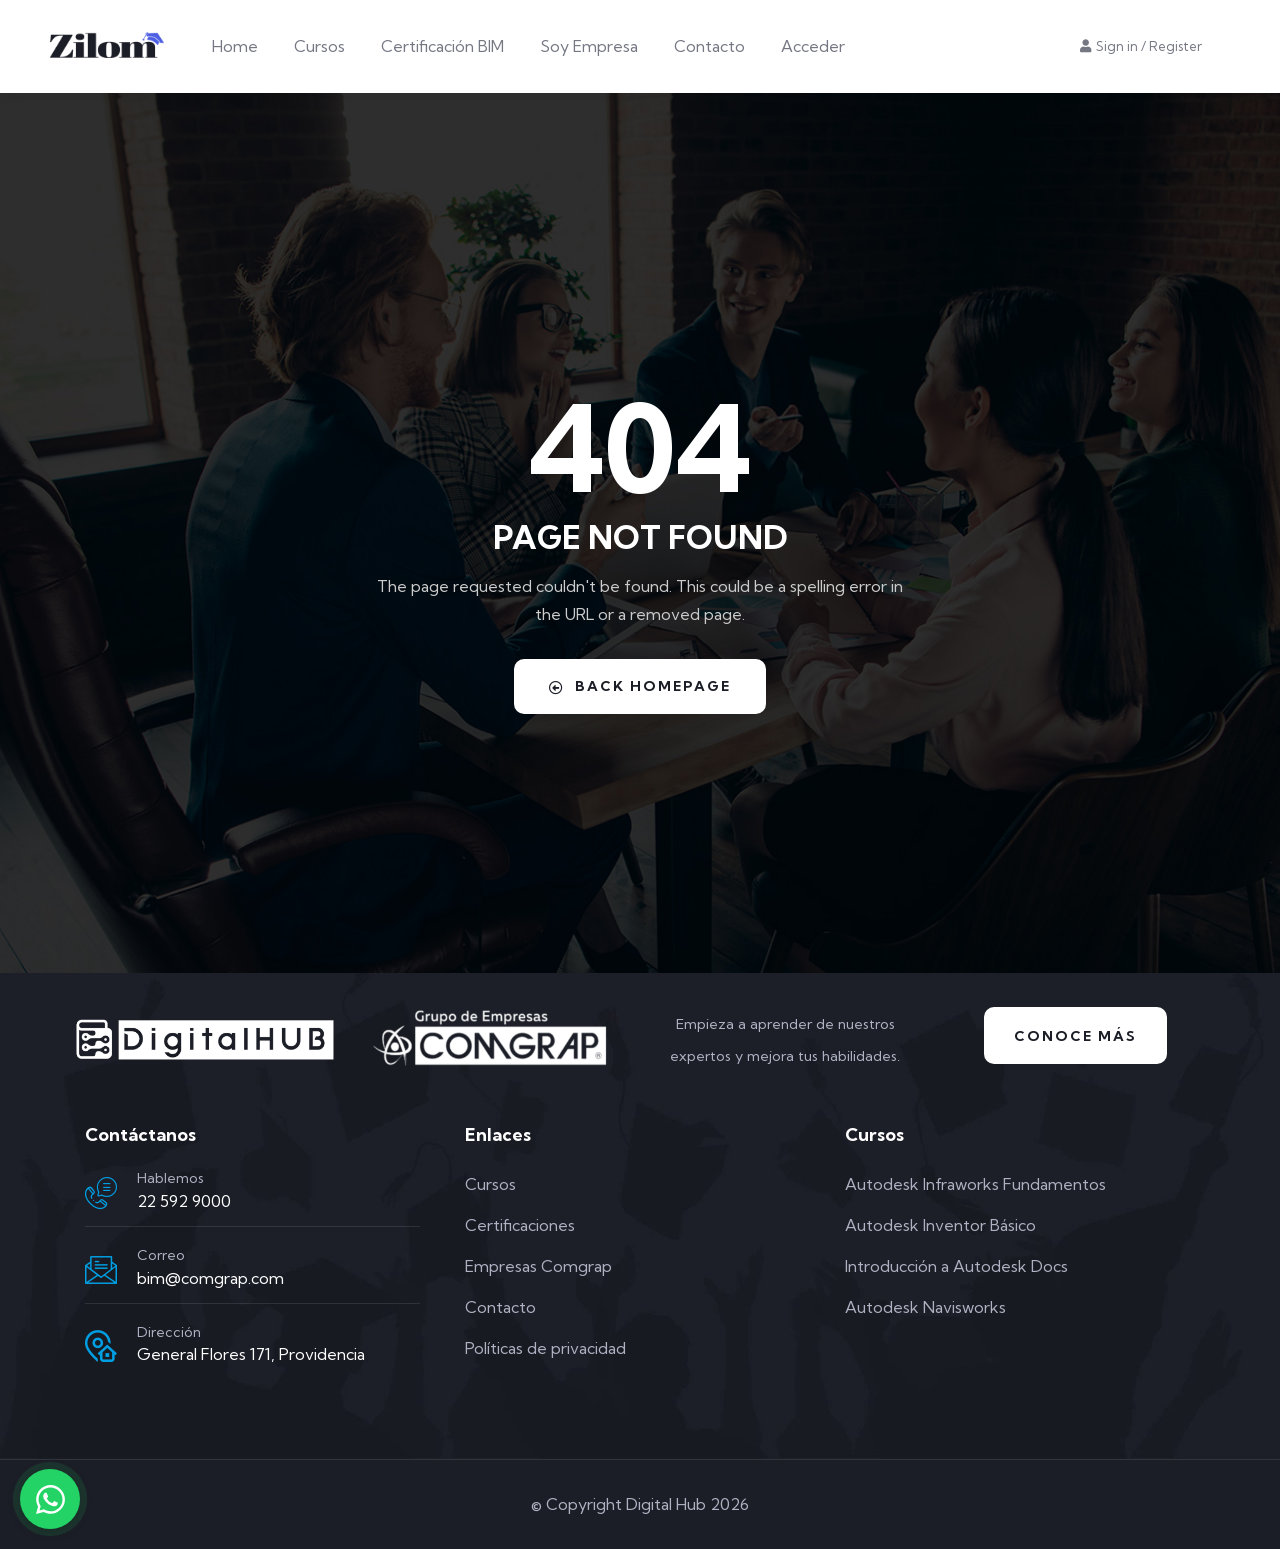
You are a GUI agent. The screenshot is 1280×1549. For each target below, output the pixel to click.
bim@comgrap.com (210, 1278)
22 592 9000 (184, 1201)
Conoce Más (1075, 1036)
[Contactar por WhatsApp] (50, 1499)
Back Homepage (640, 686)
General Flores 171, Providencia (251, 1354)
